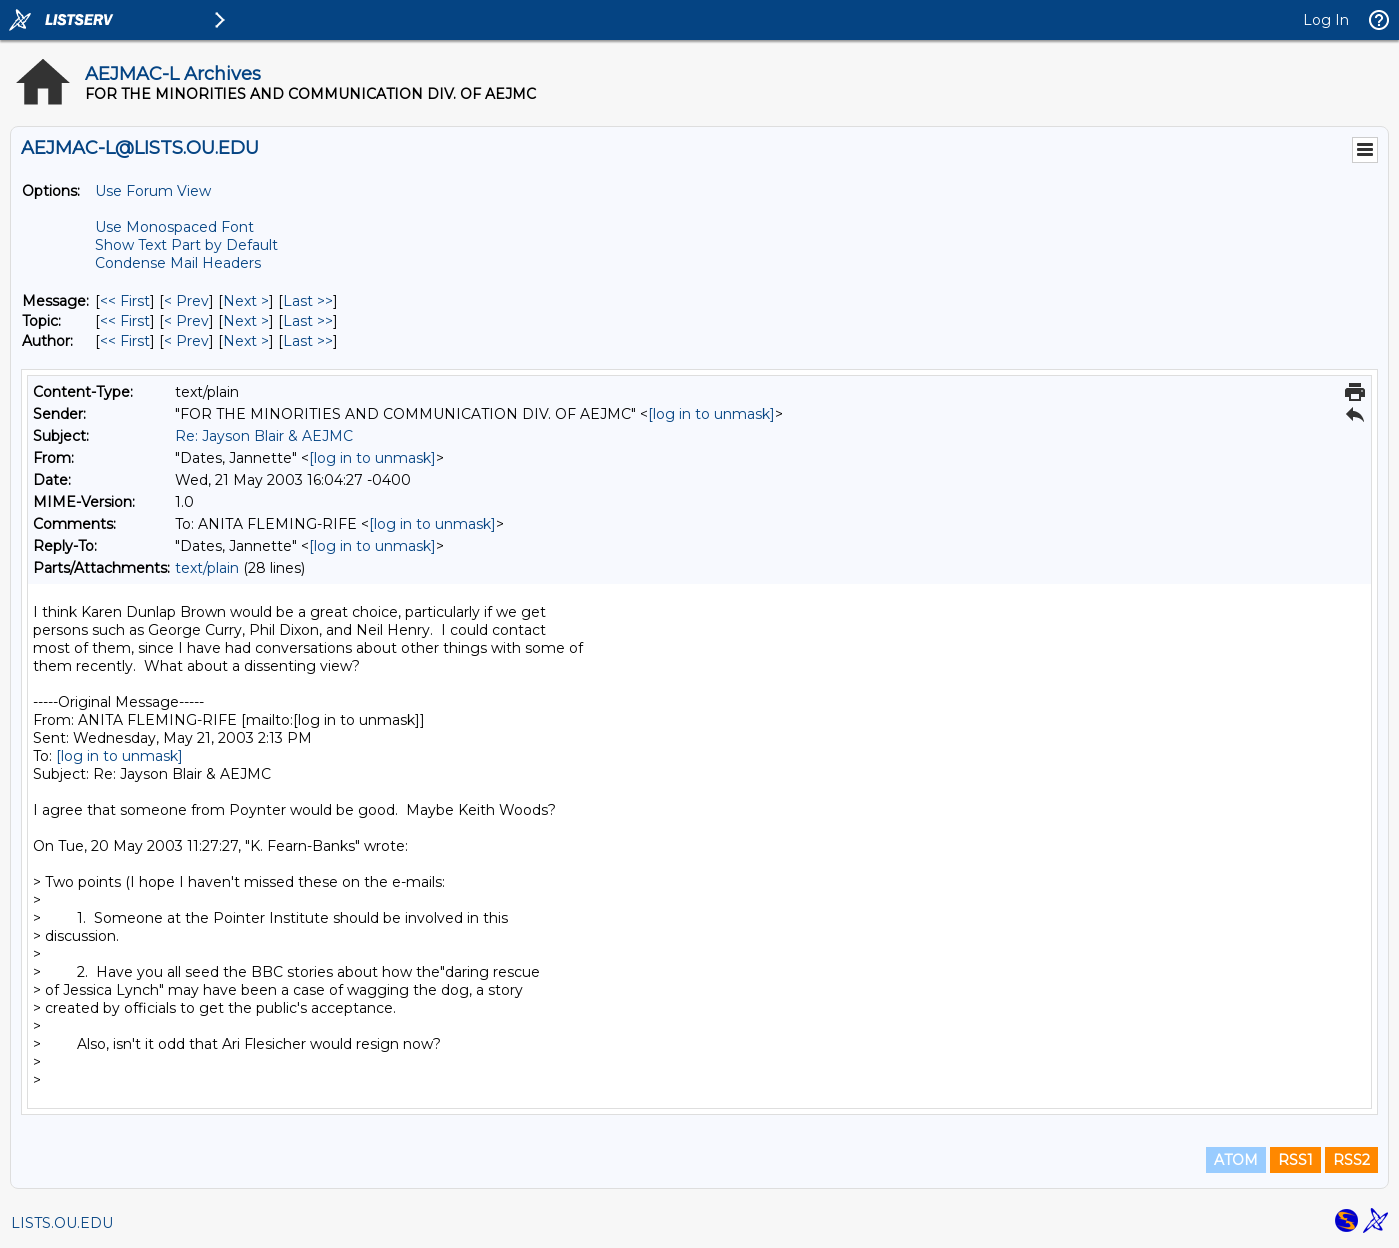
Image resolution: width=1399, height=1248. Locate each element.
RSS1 (1295, 1160)
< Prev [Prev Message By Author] (186, 341)
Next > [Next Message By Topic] (246, 321)
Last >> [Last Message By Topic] (308, 321)
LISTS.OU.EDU (62, 1223)
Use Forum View (153, 191)
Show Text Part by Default (186, 245)
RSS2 (1351, 1160)
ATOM (1236, 1160)
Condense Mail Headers (178, 263)
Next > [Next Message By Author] (246, 341)
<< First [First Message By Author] (125, 341)
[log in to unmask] (711, 414)
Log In (1326, 20)
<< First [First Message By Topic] (125, 321)
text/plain (207, 568)
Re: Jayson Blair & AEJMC (264, 436)
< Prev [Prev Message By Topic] (186, 321)
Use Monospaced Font (174, 227)
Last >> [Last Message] (308, 301)
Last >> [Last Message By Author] (308, 341)
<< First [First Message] (125, 301)
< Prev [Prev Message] (186, 301)
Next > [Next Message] (246, 301)
